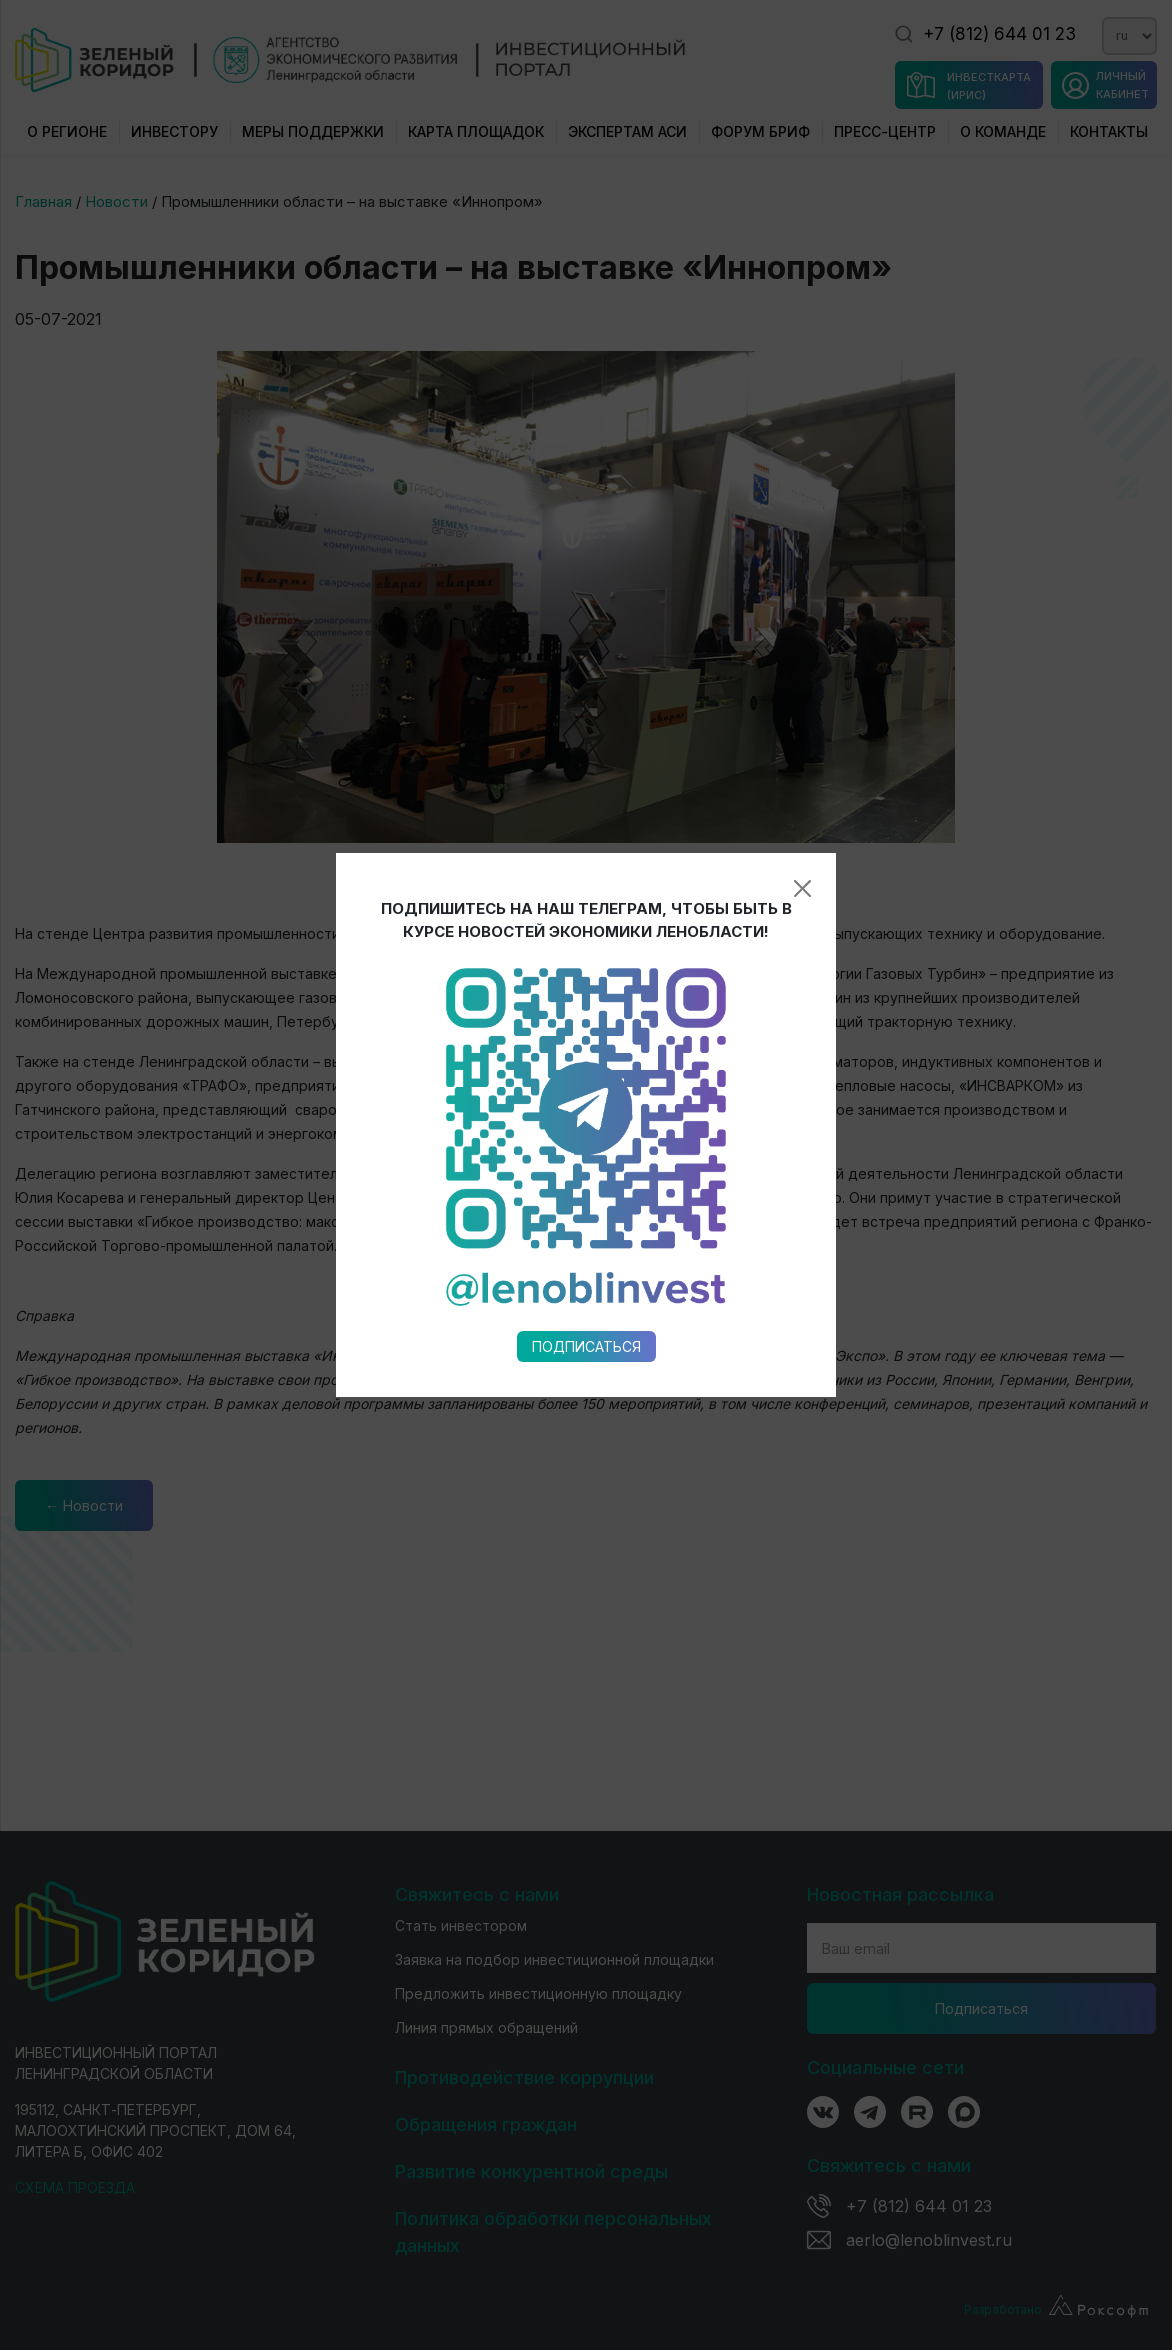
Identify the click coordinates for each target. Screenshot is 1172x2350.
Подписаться (586, 1112)
